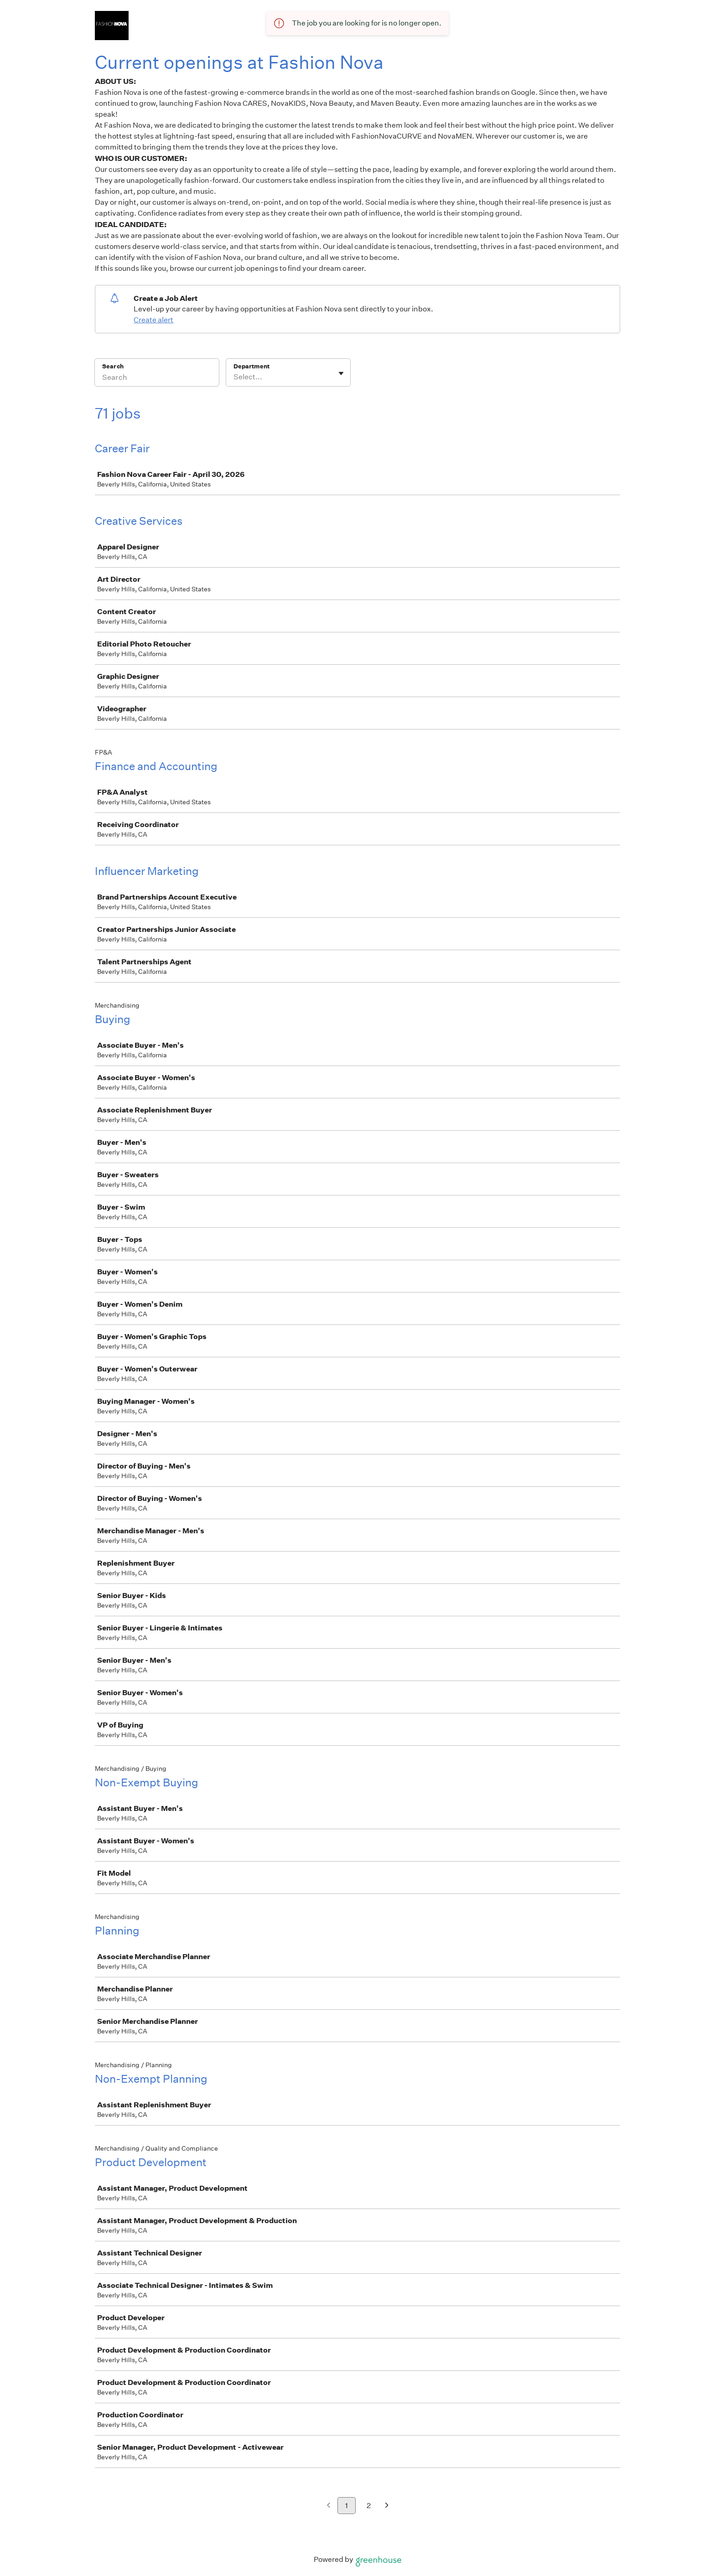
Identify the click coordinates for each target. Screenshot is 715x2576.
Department (251, 366)
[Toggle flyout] (341, 373)
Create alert (153, 320)
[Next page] (387, 2506)
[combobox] (234, 377)
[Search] (157, 378)
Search (113, 366)
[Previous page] (328, 2506)
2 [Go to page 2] (369, 2505)
